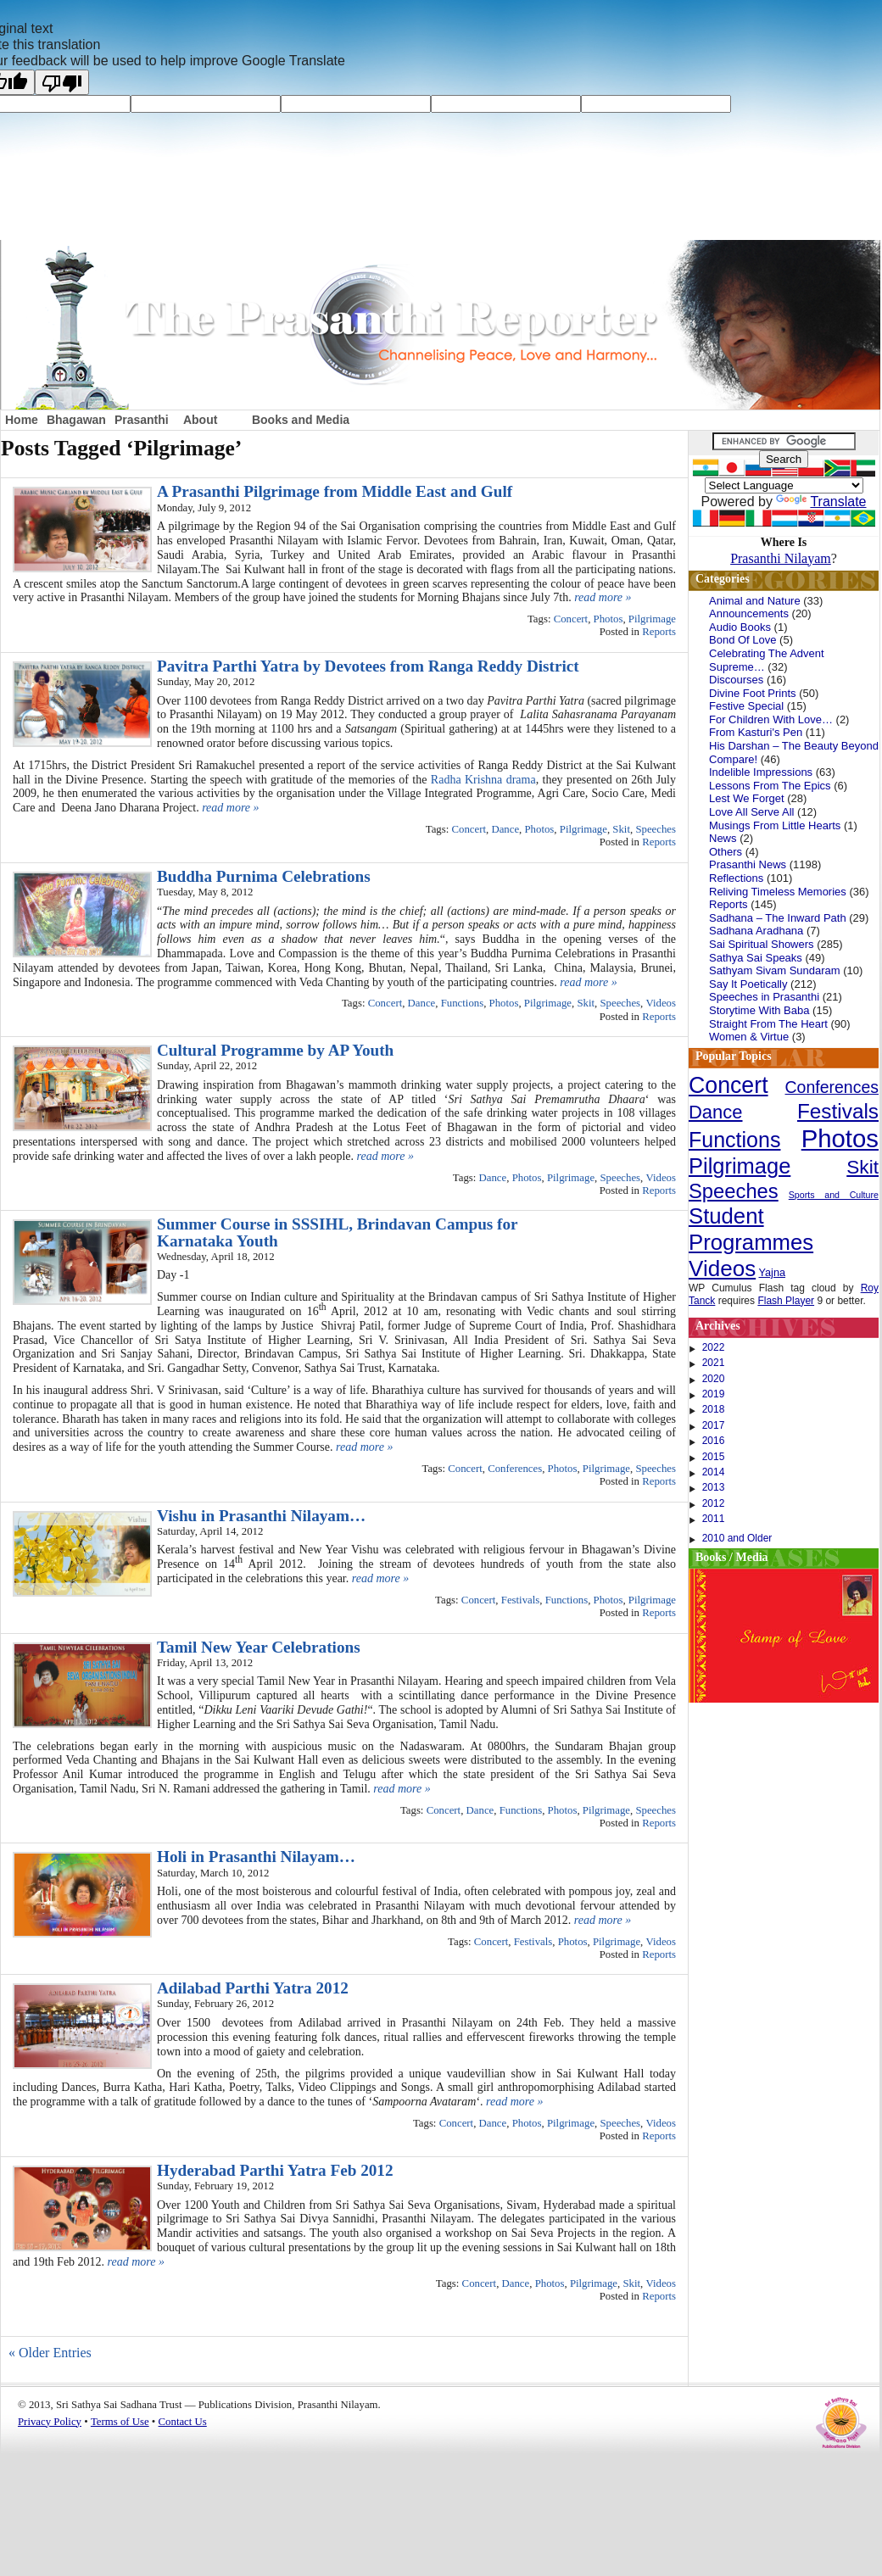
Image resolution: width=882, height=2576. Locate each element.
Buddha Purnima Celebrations (264, 876)
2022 (713, 1347)
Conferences (515, 1469)
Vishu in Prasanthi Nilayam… (261, 1516)
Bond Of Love (743, 639)
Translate (821, 501)
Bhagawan (76, 420)
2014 (713, 1472)
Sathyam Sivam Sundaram (774, 970)
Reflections (736, 878)
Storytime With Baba (759, 1010)
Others (725, 851)
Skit (621, 829)
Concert (571, 619)
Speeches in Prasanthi (764, 996)
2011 (713, 1519)
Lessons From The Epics (770, 785)
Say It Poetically (748, 984)
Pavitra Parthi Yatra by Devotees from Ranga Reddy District (368, 666)
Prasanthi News (747, 864)
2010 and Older (737, 1538)
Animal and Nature (755, 600)
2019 (713, 1394)
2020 (713, 1379)
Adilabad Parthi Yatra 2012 (253, 1988)
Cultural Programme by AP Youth (275, 1050)
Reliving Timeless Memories (777, 891)
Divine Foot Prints (752, 693)
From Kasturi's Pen (755, 732)
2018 (713, 1409)
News (723, 838)
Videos (661, 1003)
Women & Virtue (749, 1036)
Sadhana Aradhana (756, 930)
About (200, 420)
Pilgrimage (652, 619)
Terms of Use (120, 2422)
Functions (462, 1003)
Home (21, 420)
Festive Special (746, 706)
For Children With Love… (771, 719)
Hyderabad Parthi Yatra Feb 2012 (275, 2170)
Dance (505, 829)
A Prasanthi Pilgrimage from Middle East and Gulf (334, 491)
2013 (713, 1487)
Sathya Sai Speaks (755, 957)
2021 (713, 1363)
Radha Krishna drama (483, 779)
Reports (659, 632)
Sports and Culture (834, 1195)
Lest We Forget (746, 798)
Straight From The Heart (768, 1024)
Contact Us (183, 2422)
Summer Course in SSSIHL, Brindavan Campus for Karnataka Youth (337, 1232)
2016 (713, 1441)
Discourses (736, 679)
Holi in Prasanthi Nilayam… (256, 1856)
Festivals (520, 1600)
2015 (713, 1457)
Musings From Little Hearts (774, 825)
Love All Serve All (751, 812)
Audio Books (740, 627)
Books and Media (300, 420)
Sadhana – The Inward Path (777, 918)
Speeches (655, 829)
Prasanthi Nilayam (780, 558)
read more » (602, 597)
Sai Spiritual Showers (761, 944)
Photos (608, 619)
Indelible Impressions (760, 772)
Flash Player (785, 1301)
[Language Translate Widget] (784, 485)
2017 (713, 1425)
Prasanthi (141, 420)
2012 (713, 1503)
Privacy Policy (49, 2422)
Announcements (749, 613)
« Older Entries (50, 2352)
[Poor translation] (62, 82)
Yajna (772, 1273)
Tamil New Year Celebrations (258, 1647)
